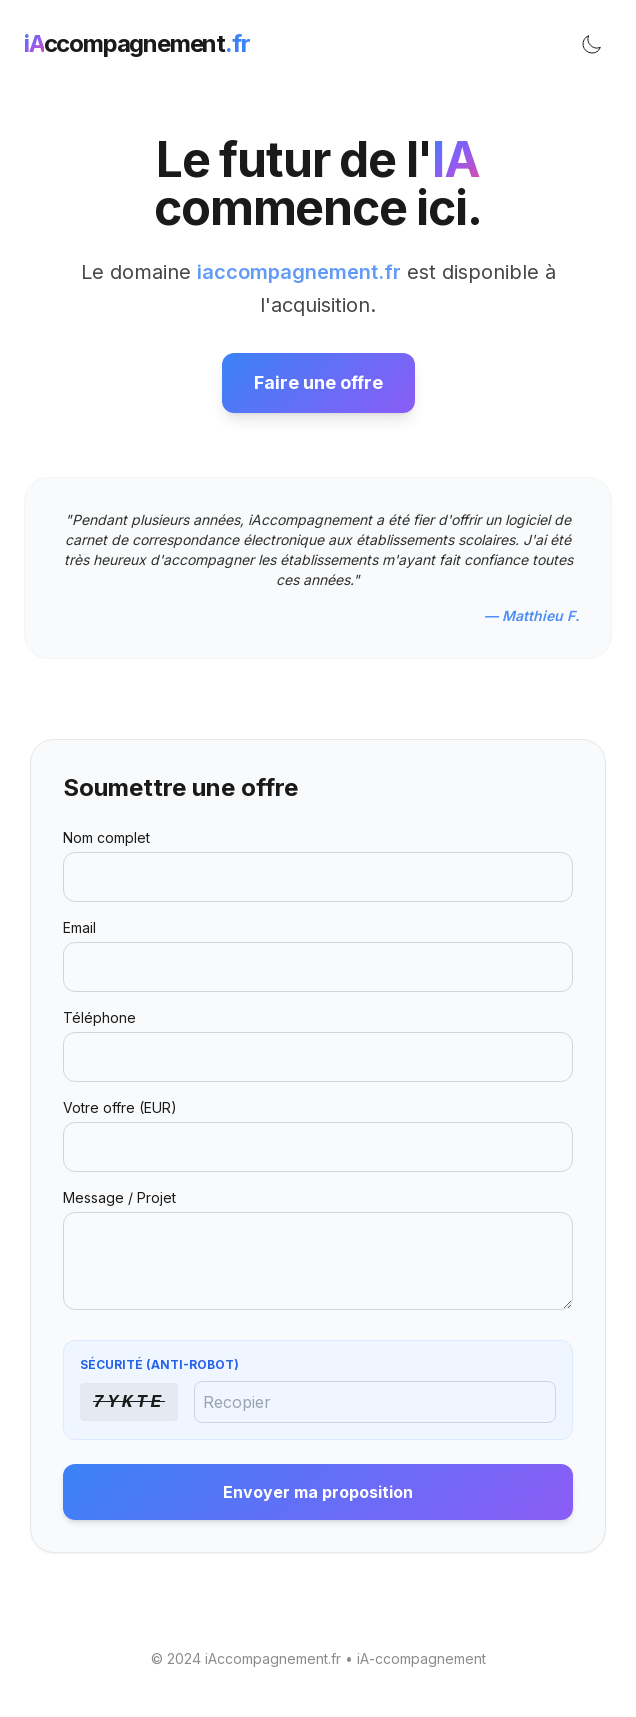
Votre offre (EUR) (120, 1107)
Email (79, 927)
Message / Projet (119, 1197)
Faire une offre (318, 382)
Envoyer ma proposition (318, 1492)
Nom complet (106, 837)
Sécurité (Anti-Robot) (159, 1364)
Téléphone (99, 1017)
